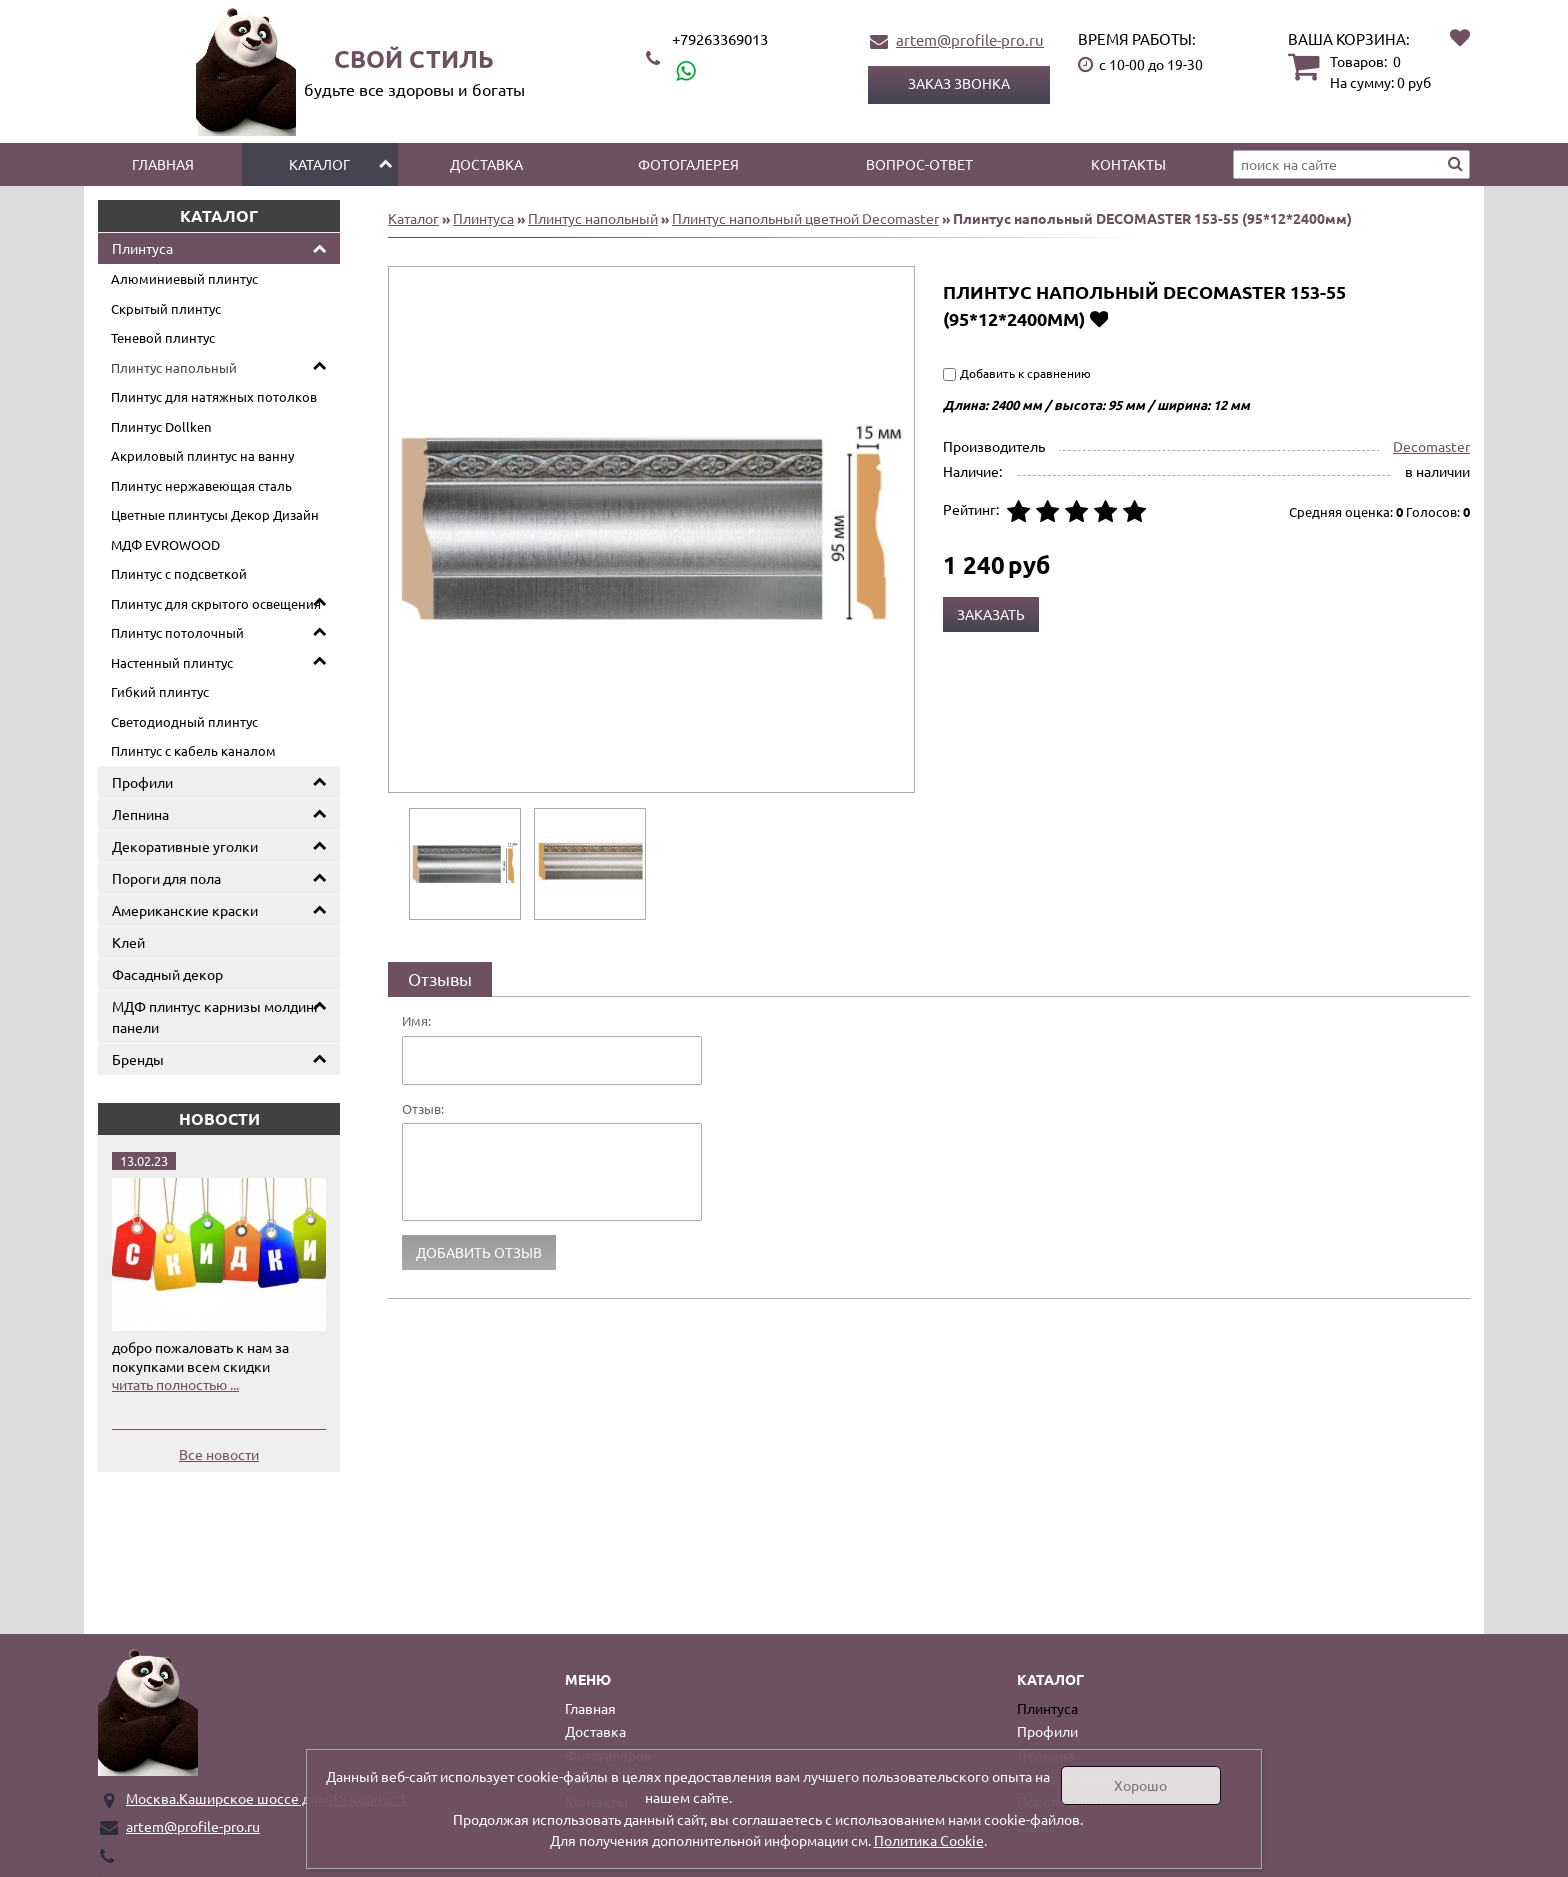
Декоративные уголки (185, 846)
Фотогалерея (688, 164)
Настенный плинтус (172, 662)
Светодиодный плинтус (184, 721)
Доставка (486, 164)
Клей (128, 942)
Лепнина (140, 814)
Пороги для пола (166, 878)
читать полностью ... (175, 1384)
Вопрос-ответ (919, 164)
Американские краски (185, 910)
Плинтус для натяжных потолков (214, 396)
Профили (142, 782)
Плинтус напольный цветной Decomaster (805, 218)
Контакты (1128, 164)
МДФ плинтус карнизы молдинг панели (216, 1016)
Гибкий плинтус (160, 691)
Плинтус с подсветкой (179, 573)
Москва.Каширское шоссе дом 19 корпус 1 (266, 1798)
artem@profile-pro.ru (970, 39)
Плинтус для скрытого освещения (216, 603)
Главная (163, 164)
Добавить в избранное (1098, 318)
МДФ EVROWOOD (165, 544)
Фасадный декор (167, 974)
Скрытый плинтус (166, 308)
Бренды (138, 1059)
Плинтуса (142, 248)
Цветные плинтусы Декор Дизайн (215, 514)
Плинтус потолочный (177, 632)
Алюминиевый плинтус (184, 278)
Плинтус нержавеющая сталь (201, 485)
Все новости (219, 1454)
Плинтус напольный (174, 367)
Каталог (319, 164)
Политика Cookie (929, 1840)
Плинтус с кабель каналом (193, 750)
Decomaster (1431, 446)
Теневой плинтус (163, 337)
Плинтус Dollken (161, 426)
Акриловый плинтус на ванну (202, 455)
